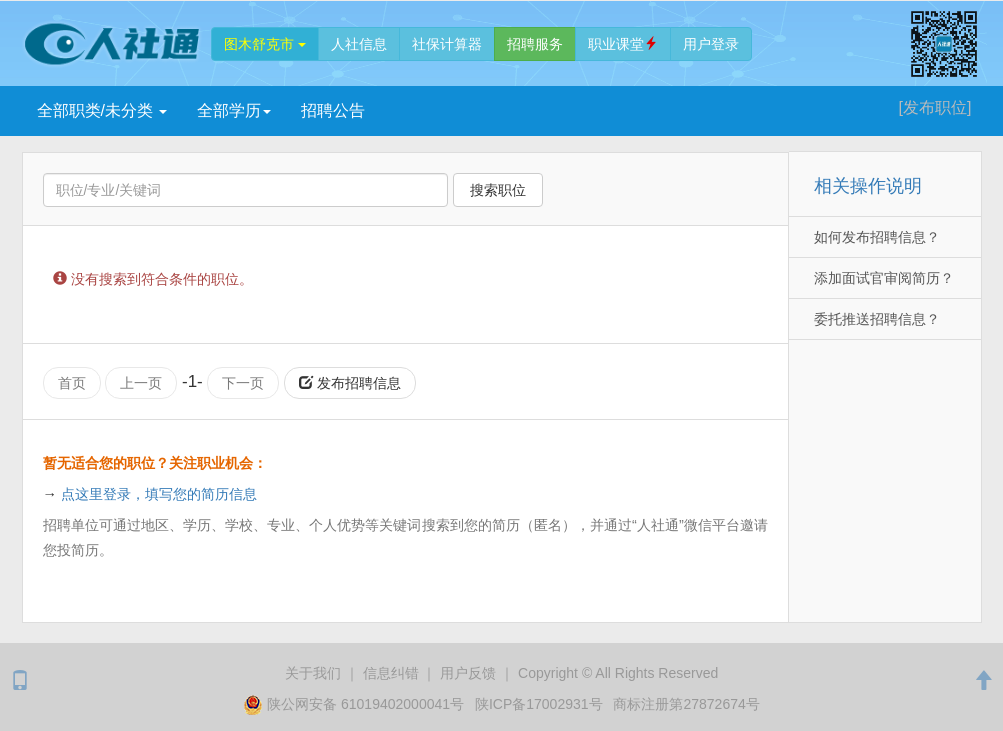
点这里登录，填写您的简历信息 (159, 494)
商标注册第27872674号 (686, 703)
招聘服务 (535, 44)
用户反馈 (468, 672)
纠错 (391, 672)
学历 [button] (234, 110)
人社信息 (359, 44)
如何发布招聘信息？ (877, 237)
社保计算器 (447, 44)
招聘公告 (333, 110)
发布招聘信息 (350, 383)
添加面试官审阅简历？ (884, 278)
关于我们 (313, 672)
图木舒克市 (265, 44)
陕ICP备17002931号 (539, 703)
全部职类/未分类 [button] (102, 110)
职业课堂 (623, 44)
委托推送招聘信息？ (877, 319)
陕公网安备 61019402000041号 (355, 703)
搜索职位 (498, 190)
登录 (711, 44)
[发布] (935, 107)
